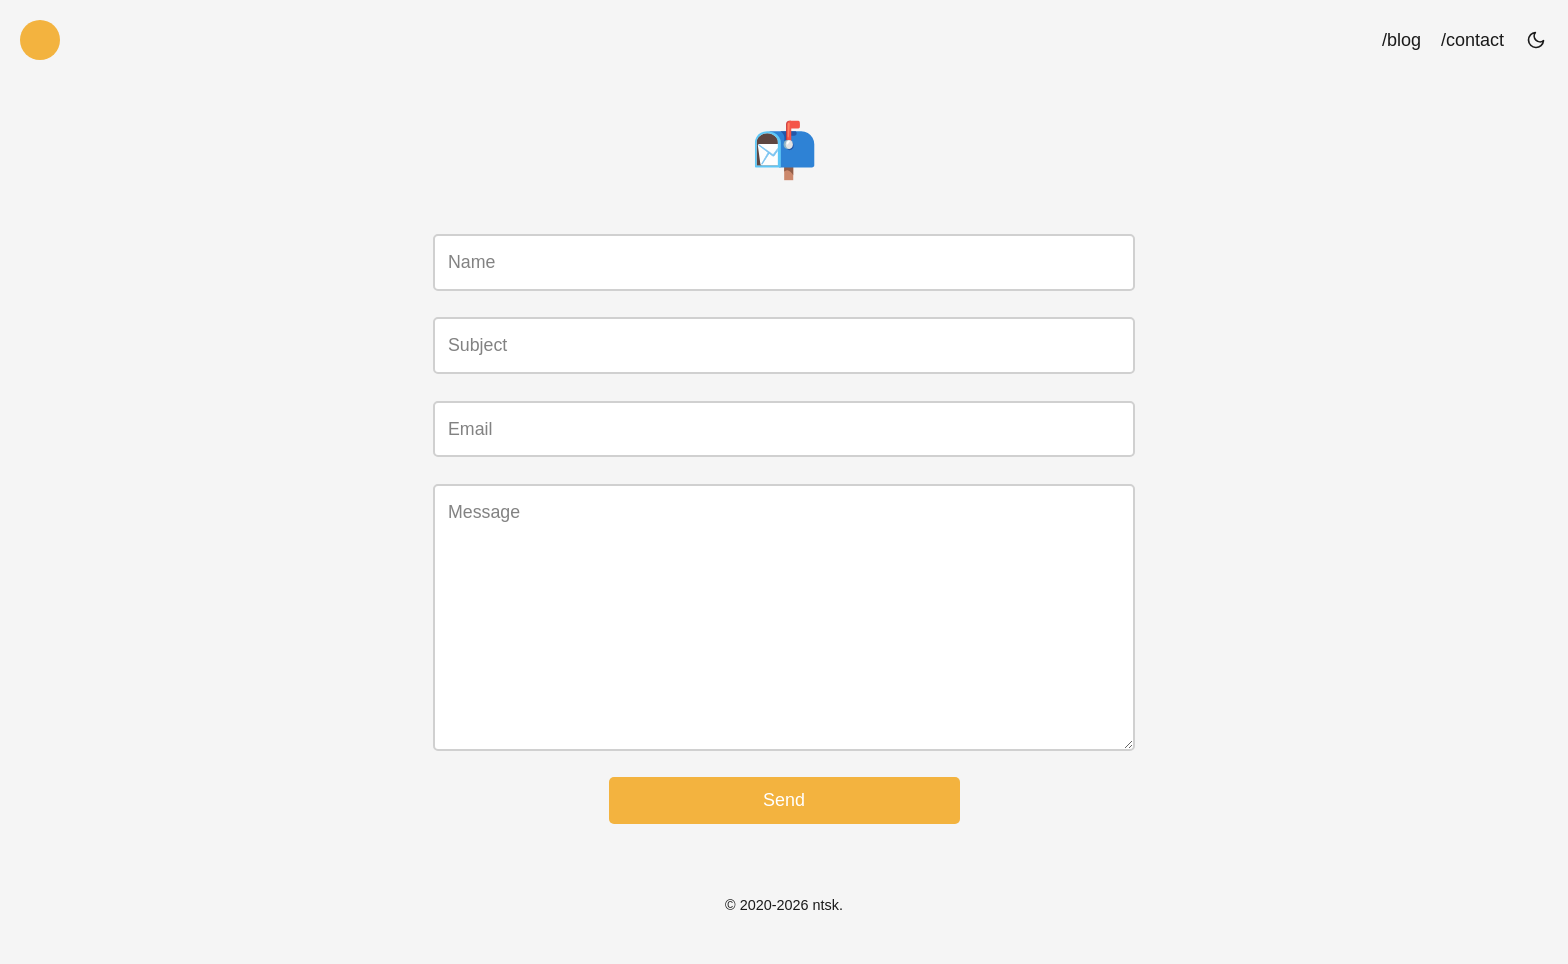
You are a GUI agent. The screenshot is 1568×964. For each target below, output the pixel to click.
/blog (1401, 40)
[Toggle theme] (1536, 40)
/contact (1472, 40)
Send (784, 806)
